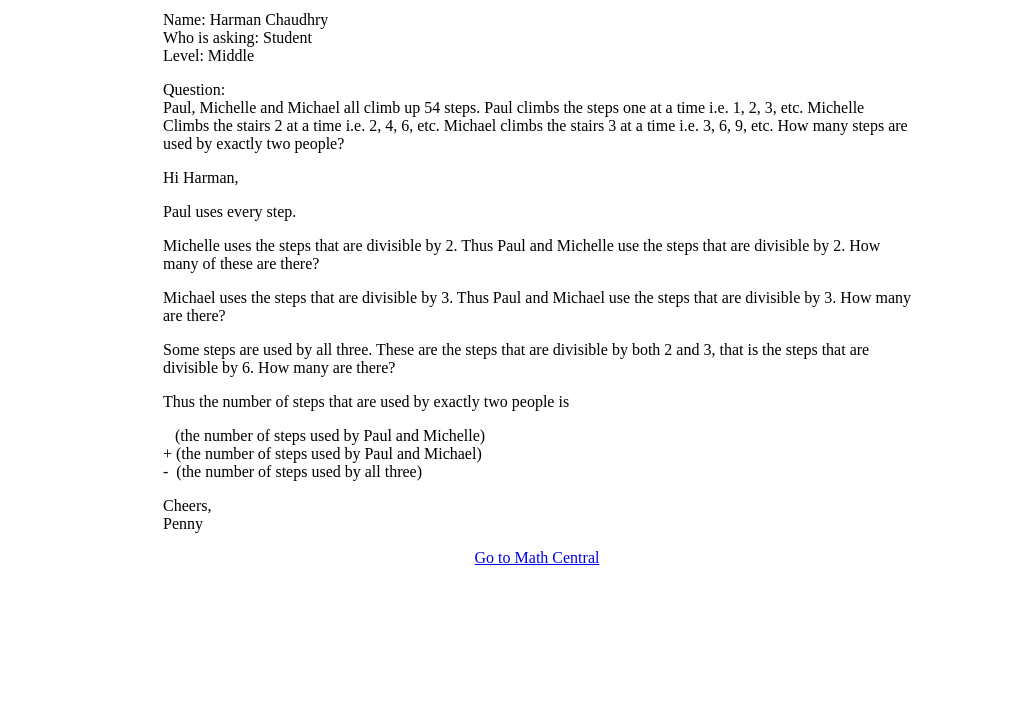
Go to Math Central (537, 557)
